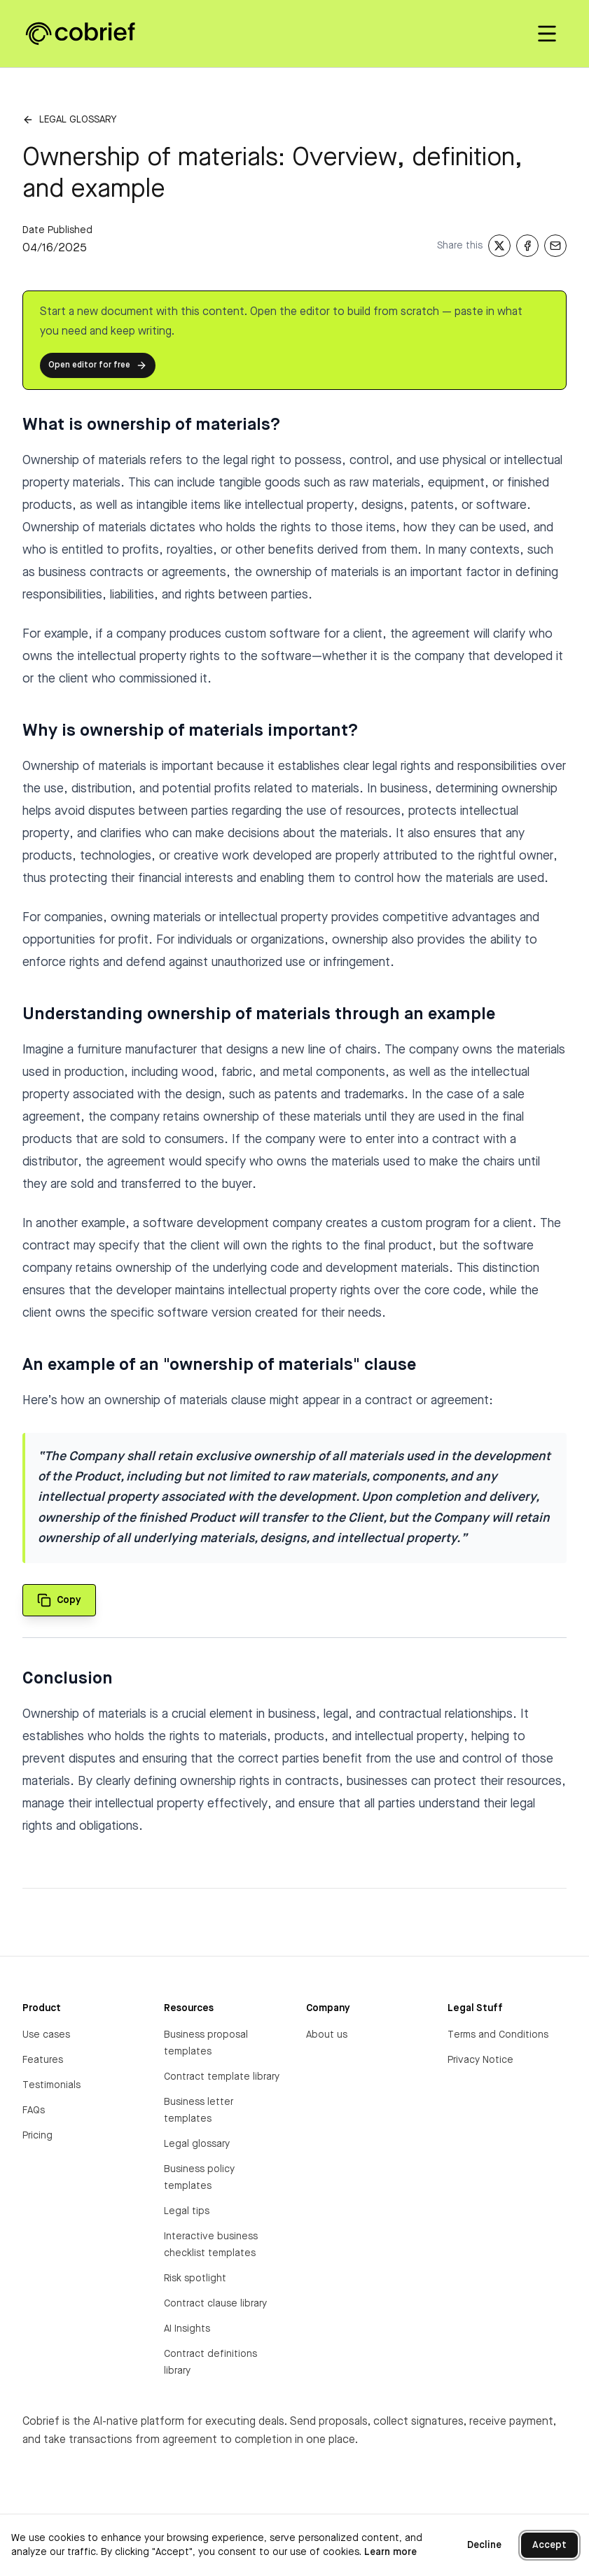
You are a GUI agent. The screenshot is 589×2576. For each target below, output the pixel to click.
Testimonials (51, 2085)
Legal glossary (77, 120)
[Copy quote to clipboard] (59, 1600)
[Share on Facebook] (527, 245)
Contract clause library (215, 2304)
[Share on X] (499, 245)
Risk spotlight (195, 2278)
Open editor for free (97, 365)
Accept (549, 2545)
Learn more (390, 2552)
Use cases (46, 2035)
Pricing (37, 2136)
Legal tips (186, 2211)
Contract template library (221, 2077)
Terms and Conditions (498, 2035)
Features (42, 2060)
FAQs (33, 2110)
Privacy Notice (480, 2060)
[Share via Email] (555, 245)
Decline (484, 2545)
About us (326, 2035)
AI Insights (187, 2329)
